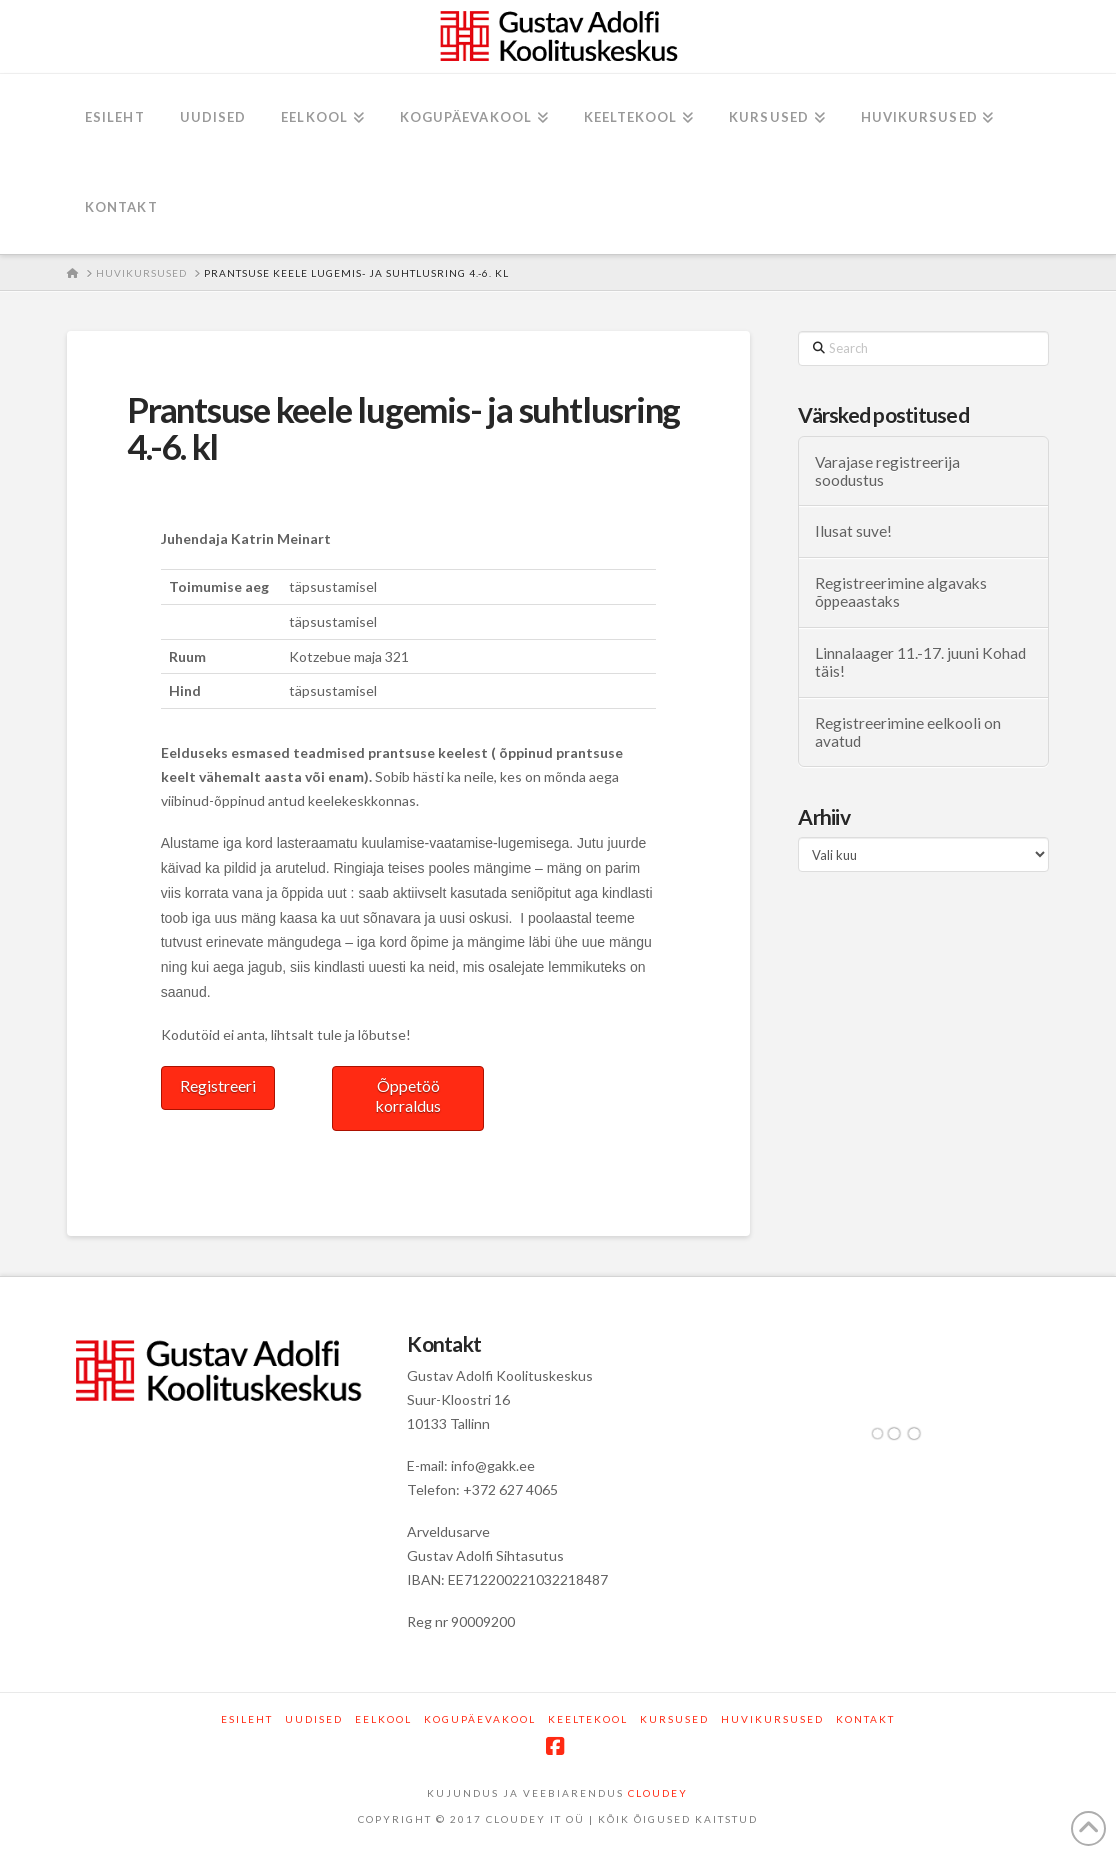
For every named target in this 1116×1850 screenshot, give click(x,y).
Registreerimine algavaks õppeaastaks (901, 592)
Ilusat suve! (853, 531)
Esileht (247, 1719)
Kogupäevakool (480, 1719)
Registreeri (218, 1085)
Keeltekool (588, 1719)
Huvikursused (772, 1719)
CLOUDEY (658, 1793)
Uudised (314, 1719)
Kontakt (865, 1719)
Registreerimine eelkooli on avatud (908, 732)
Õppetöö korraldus (408, 1096)
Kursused (674, 1719)
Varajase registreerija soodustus (887, 471)
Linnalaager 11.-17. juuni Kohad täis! (920, 662)
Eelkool (383, 1719)
